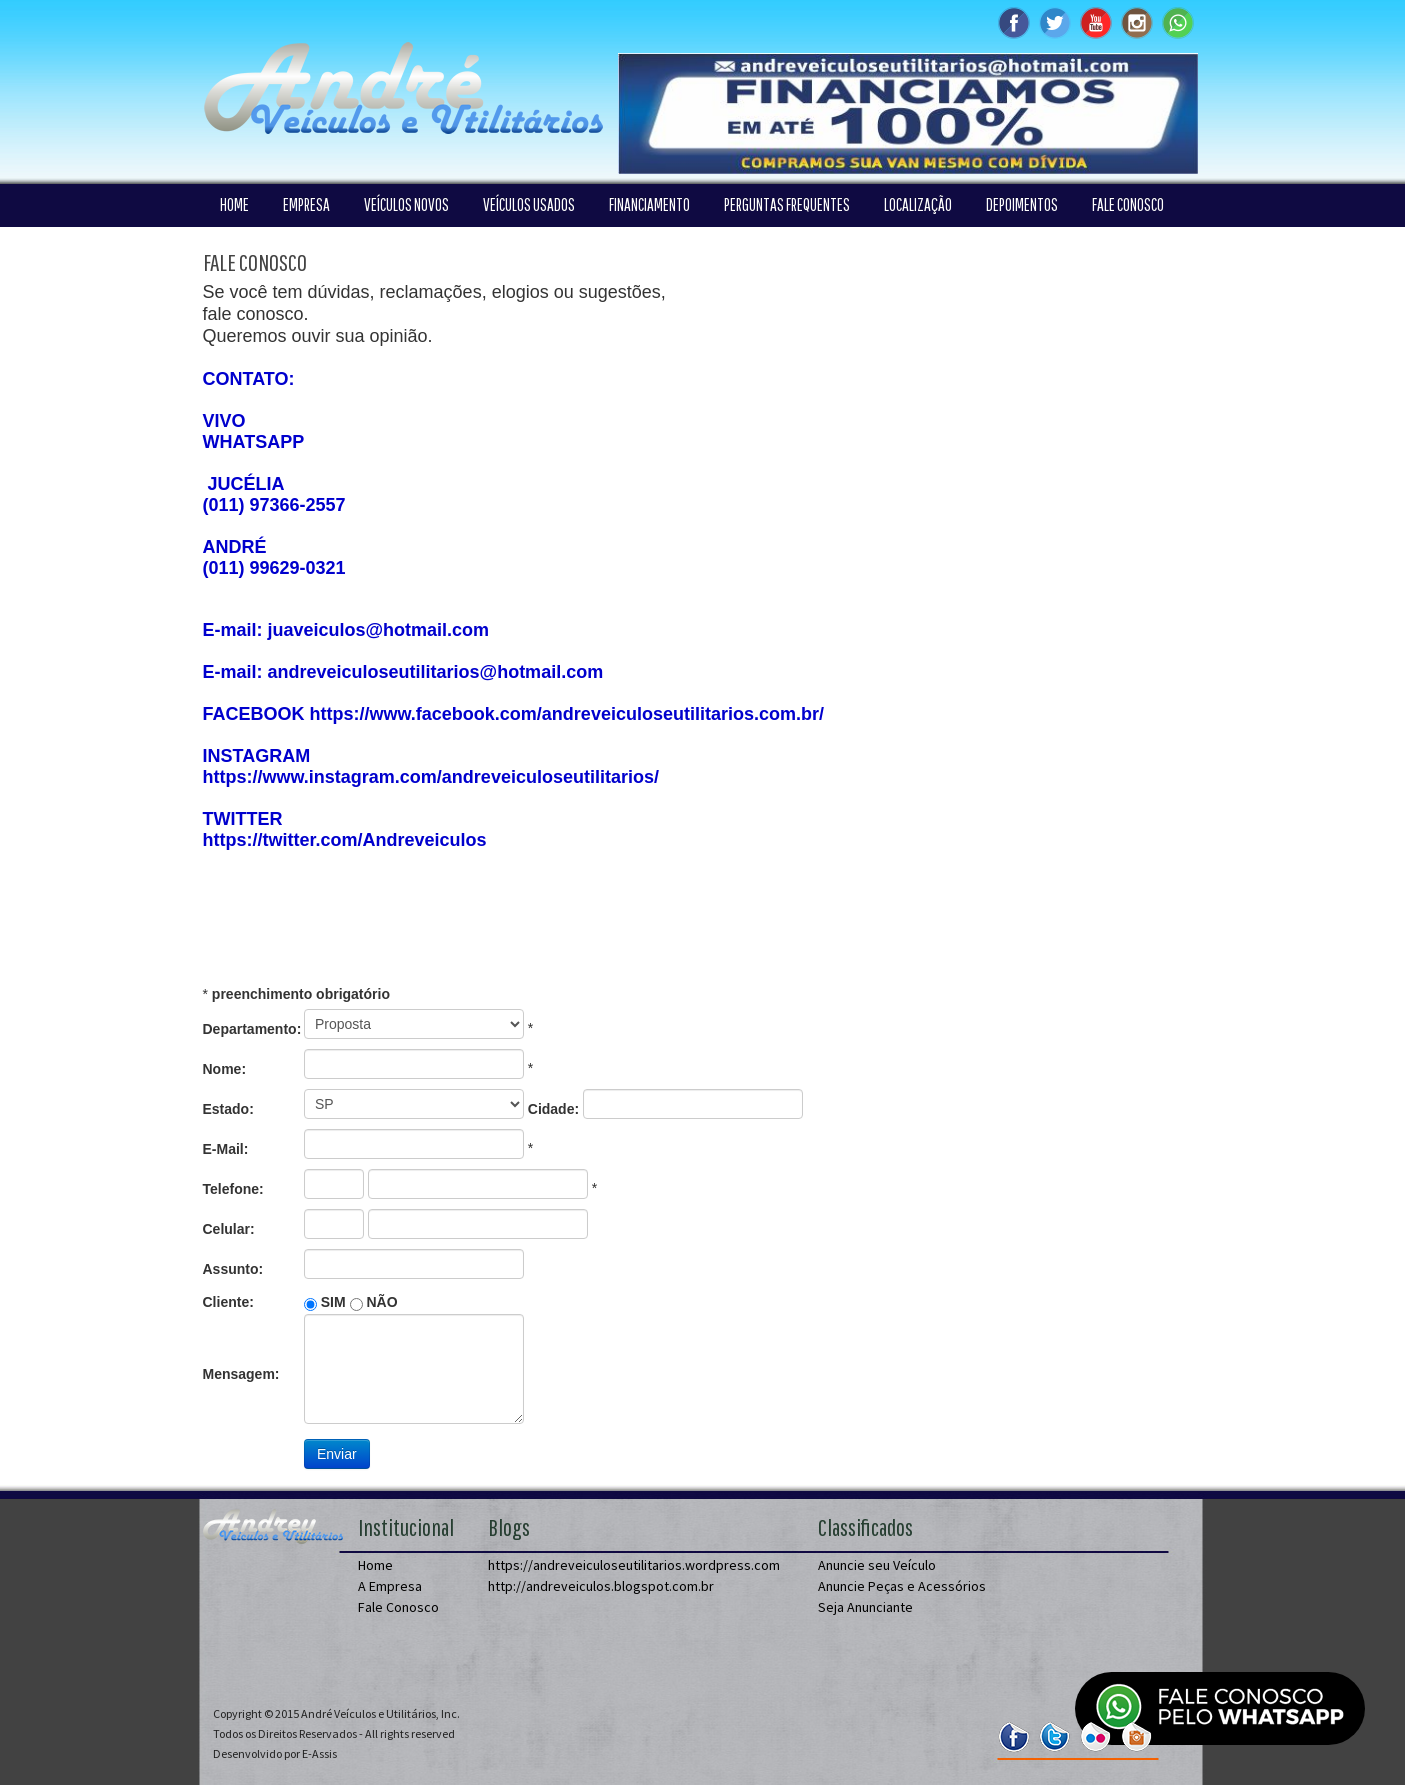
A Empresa (390, 1586)
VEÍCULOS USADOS (529, 204)
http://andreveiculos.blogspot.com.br (601, 1586)
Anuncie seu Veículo (877, 1565)
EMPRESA (306, 204)
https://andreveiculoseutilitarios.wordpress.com (634, 1565)
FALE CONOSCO (1128, 204)
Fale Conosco (398, 1607)
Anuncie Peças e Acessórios (902, 1586)
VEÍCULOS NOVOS (406, 204)
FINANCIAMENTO (649, 204)
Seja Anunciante (865, 1607)
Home (375, 1565)
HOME (234, 204)
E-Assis (319, 1753)
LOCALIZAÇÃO (918, 204)
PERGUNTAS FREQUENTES (787, 204)
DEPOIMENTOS (1022, 204)
